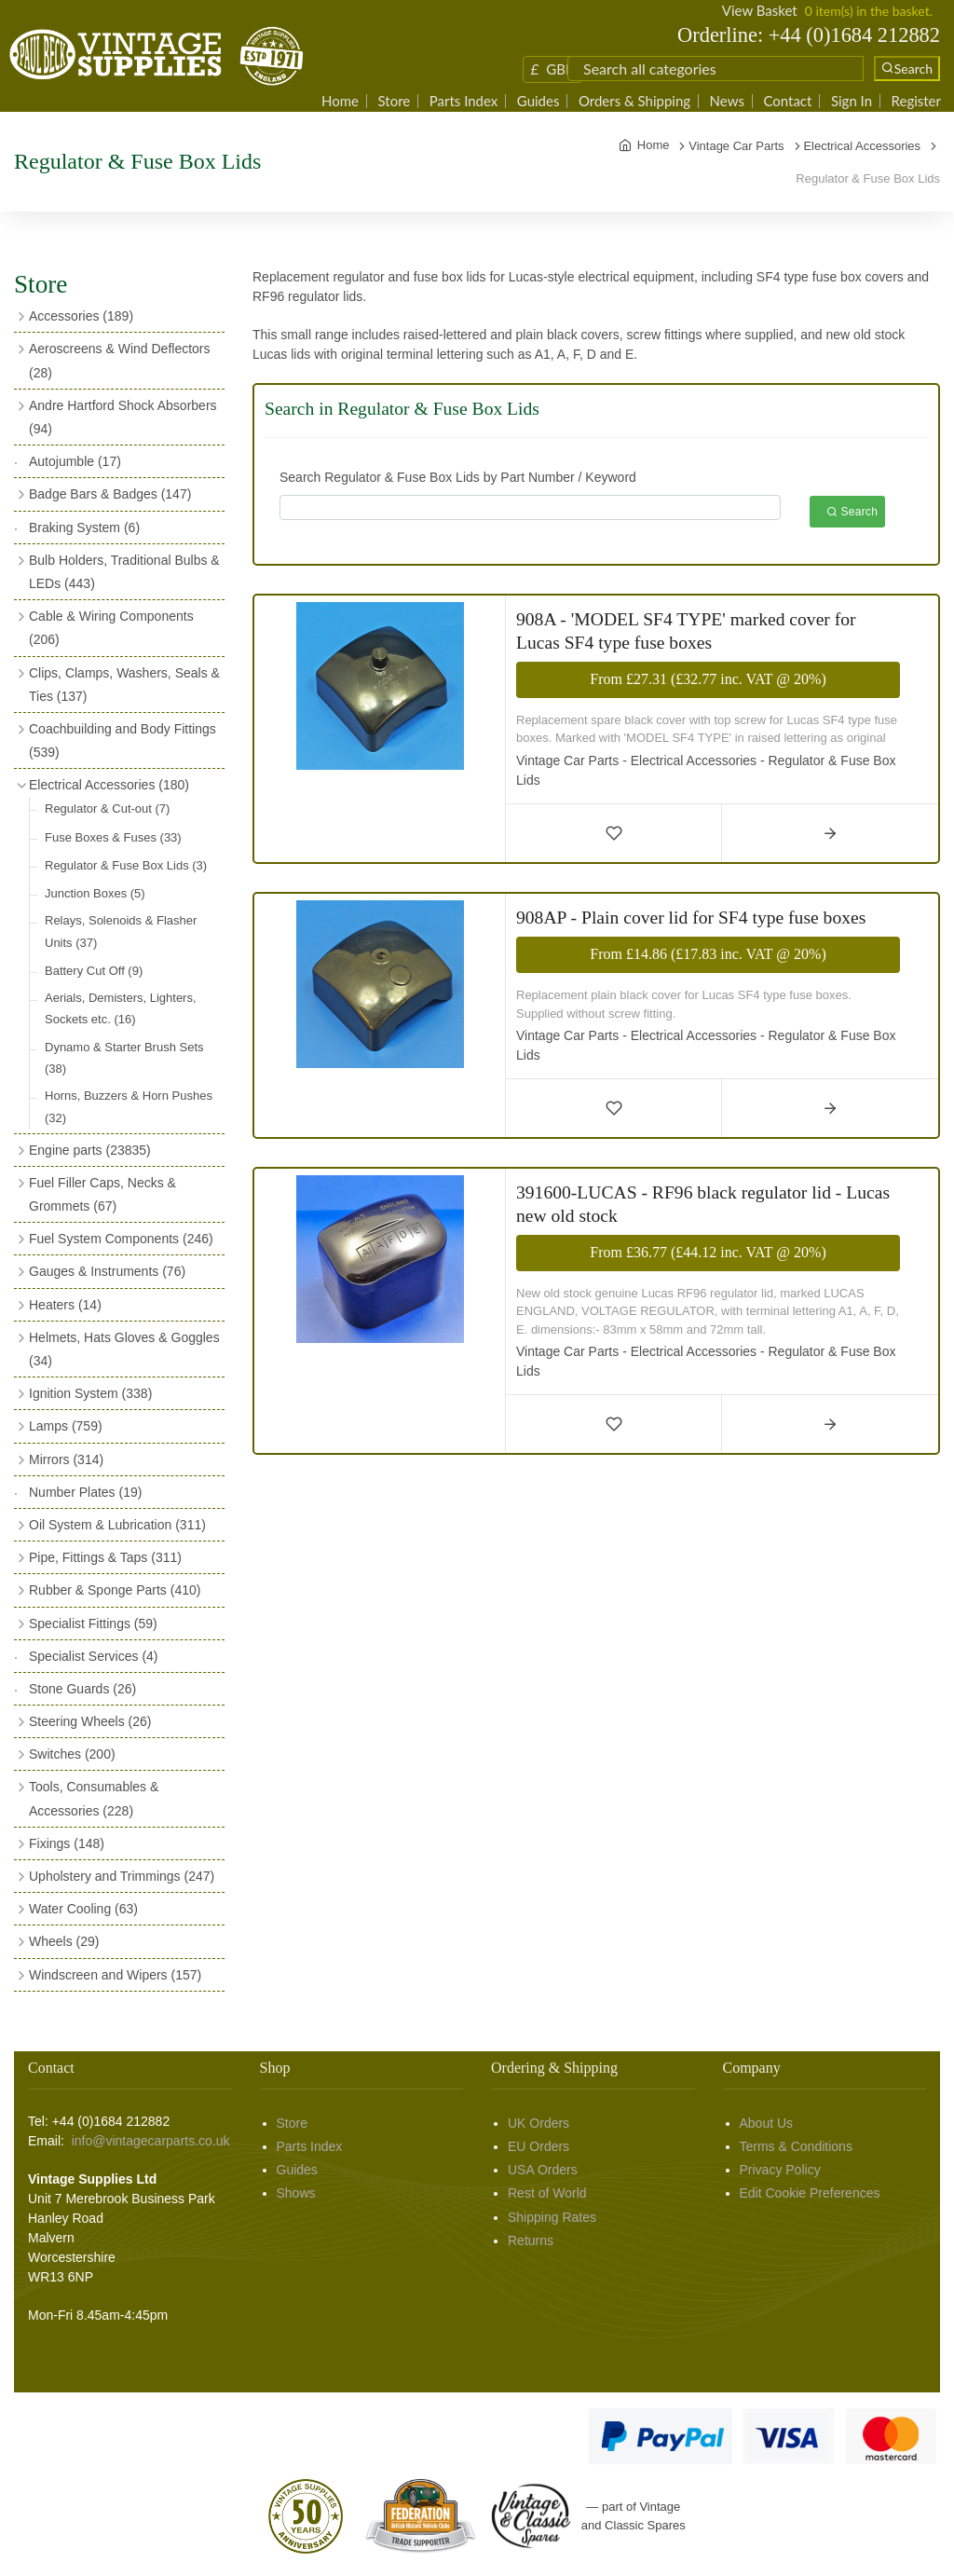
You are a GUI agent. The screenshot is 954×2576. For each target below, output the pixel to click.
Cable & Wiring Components (111, 628)
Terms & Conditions (796, 2146)
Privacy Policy (780, 2169)
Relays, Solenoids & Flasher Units (121, 931)
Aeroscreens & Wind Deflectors (120, 360)
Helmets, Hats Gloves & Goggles (124, 1349)
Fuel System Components (121, 1238)
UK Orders (538, 2123)
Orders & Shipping (634, 101)
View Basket (759, 10)
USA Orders (543, 2169)
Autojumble (75, 461)
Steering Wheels (90, 1721)
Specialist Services (93, 1656)
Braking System (84, 527)
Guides (538, 101)
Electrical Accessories (109, 784)
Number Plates (85, 1492)
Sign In (851, 101)
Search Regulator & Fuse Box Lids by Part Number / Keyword (457, 477)
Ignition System (90, 1393)
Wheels (64, 1941)
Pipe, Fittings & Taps (105, 1557)
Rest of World (547, 2192)
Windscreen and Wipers (115, 1974)
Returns (530, 2240)
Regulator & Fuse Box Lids (126, 865)
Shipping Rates (552, 2217)
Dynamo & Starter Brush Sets (124, 1058)
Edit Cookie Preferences (810, 2192)
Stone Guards (82, 1688)
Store (394, 101)
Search (852, 511)
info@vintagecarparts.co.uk (151, 2140)
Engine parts (90, 1150)
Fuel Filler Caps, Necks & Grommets (102, 1194)
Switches (72, 1754)
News (727, 101)
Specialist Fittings (93, 1623)
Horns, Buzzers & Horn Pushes (128, 1106)
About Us (767, 2123)
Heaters (65, 1304)
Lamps (65, 1425)
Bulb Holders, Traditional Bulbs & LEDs (124, 572)
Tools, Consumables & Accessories (93, 1798)
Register (916, 101)
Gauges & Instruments (107, 1271)
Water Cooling (83, 1908)
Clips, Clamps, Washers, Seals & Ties (124, 684)
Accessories (81, 315)
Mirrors (66, 1459)
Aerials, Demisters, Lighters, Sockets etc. (121, 1008)
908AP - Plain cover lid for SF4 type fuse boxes (690, 917)
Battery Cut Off (94, 971)
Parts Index (463, 101)
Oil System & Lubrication (117, 1524)
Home (340, 101)
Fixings (66, 1843)
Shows (296, 2192)
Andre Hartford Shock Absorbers (123, 417)
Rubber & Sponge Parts (114, 1590)
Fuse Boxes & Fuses (113, 837)
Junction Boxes (95, 893)
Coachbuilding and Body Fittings (122, 740)
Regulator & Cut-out (107, 808)
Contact (787, 101)
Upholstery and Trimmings (121, 1876)
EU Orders (538, 2146)
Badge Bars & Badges (110, 493)
